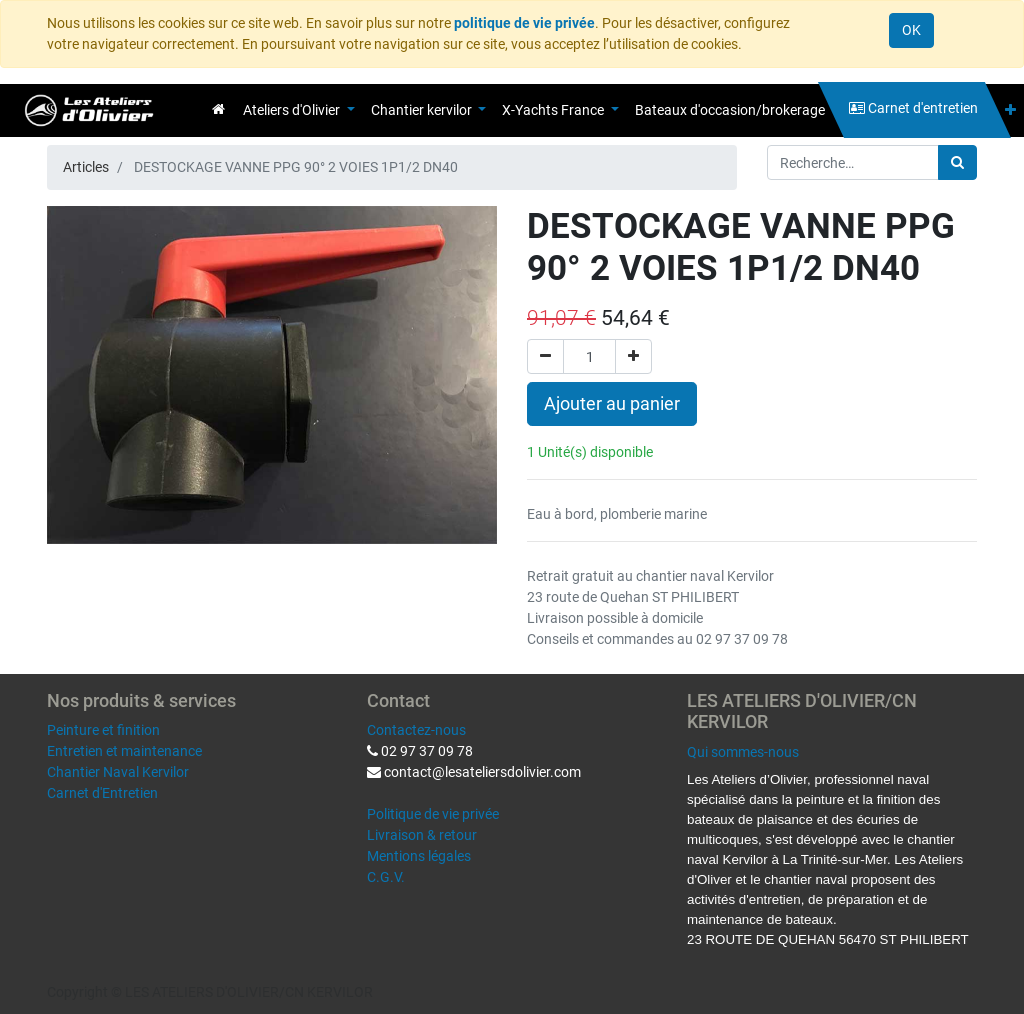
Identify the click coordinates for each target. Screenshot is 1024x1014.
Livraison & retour (422, 835)
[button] (1010, 110)
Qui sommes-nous (743, 752)
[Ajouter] (633, 356)
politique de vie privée (524, 23)
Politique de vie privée (433, 814)
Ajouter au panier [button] (612, 404)
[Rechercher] (957, 162)
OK (911, 30)
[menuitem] (218, 109)
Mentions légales (419, 856)
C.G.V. (386, 877)
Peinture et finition (103, 730)
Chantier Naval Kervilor (118, 772)
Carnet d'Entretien (102, 793)
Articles (86, 167)
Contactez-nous (416, 730)
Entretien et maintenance (124, 751)
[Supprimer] (545, 356)
